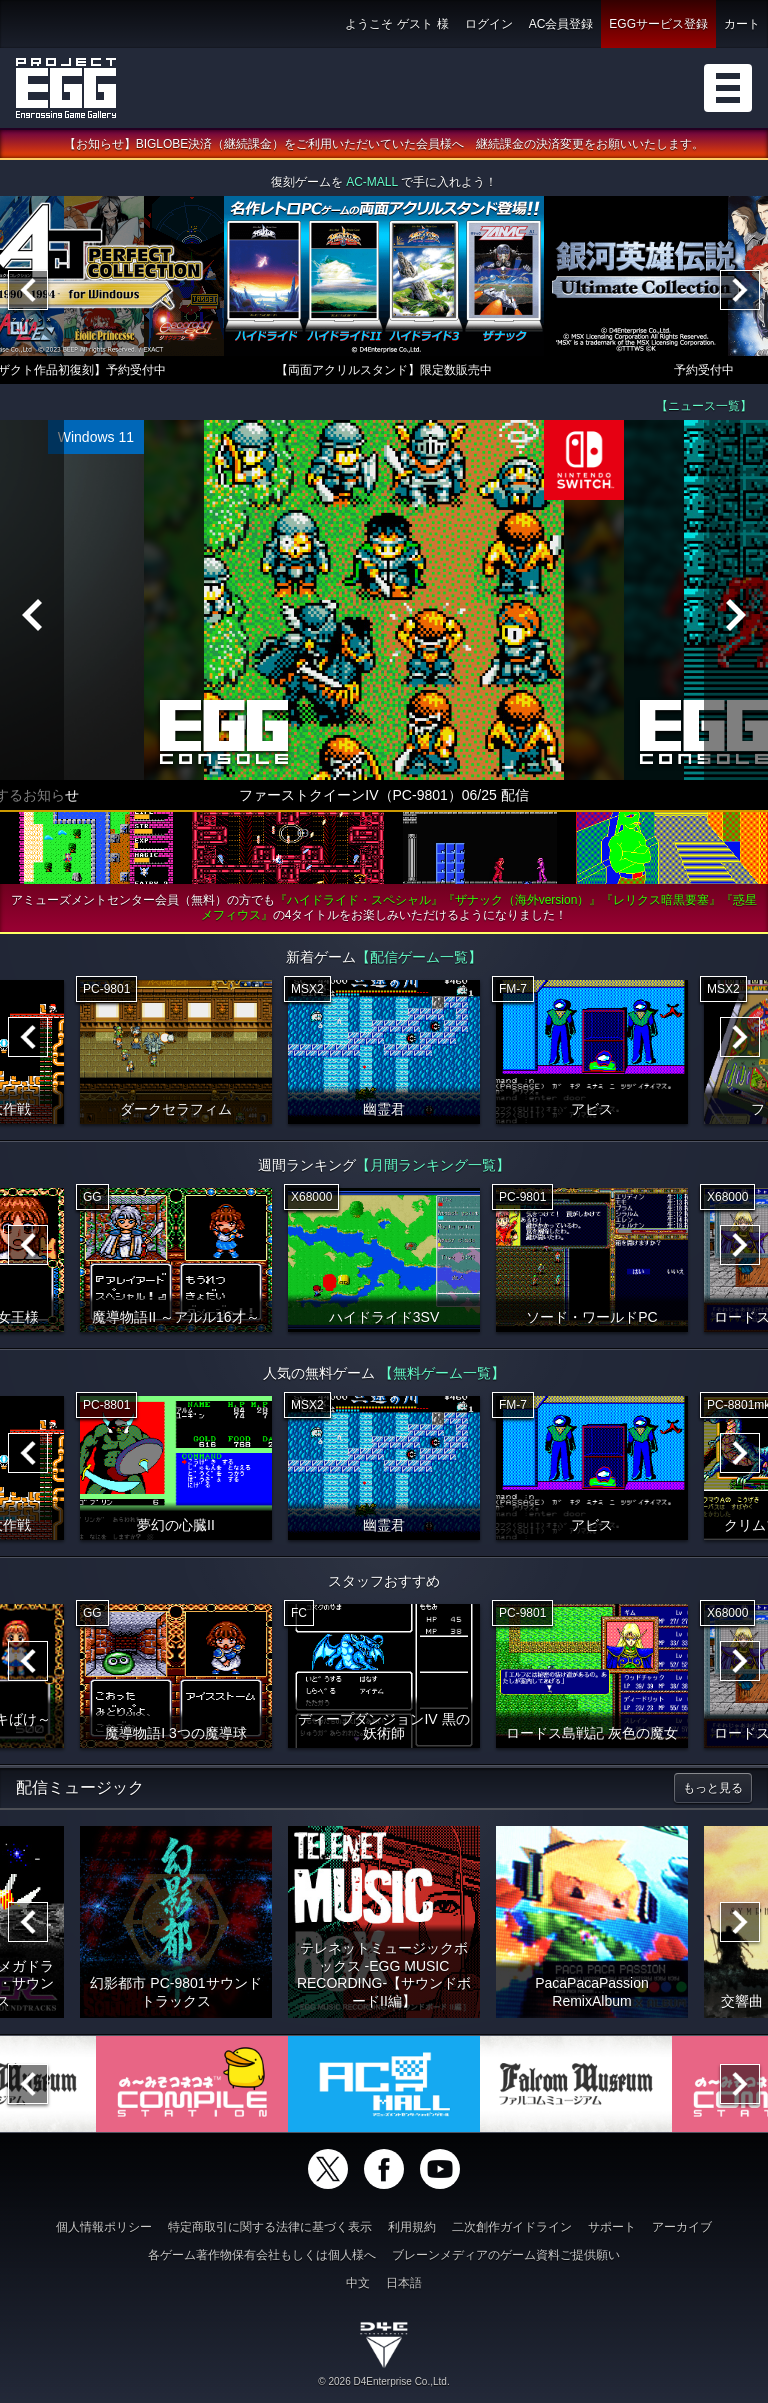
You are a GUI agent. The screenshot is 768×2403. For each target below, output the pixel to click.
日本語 (404, 2283)
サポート (612, 2227)
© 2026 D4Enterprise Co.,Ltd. (383, 2381)
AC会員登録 (561, 24)
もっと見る (713, 1788)
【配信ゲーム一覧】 (419, 957)
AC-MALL (372, 182)
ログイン (489, 24)
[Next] (740, 290)
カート (742, 24)
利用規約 (412, 2227)
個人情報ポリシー (104, 2227)
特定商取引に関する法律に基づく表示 (270, 2227)
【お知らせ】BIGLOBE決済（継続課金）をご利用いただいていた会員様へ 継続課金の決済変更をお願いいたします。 (384, 144)
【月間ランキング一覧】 (433, 1165)
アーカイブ (682, 2227)
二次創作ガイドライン (512, 2227)
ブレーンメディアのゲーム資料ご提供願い (506, 2255)
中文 (358, 2283)
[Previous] (28, 290)
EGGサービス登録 (658, 24)
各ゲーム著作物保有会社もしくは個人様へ (262, 2255)
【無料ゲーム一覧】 (442, 1373)
